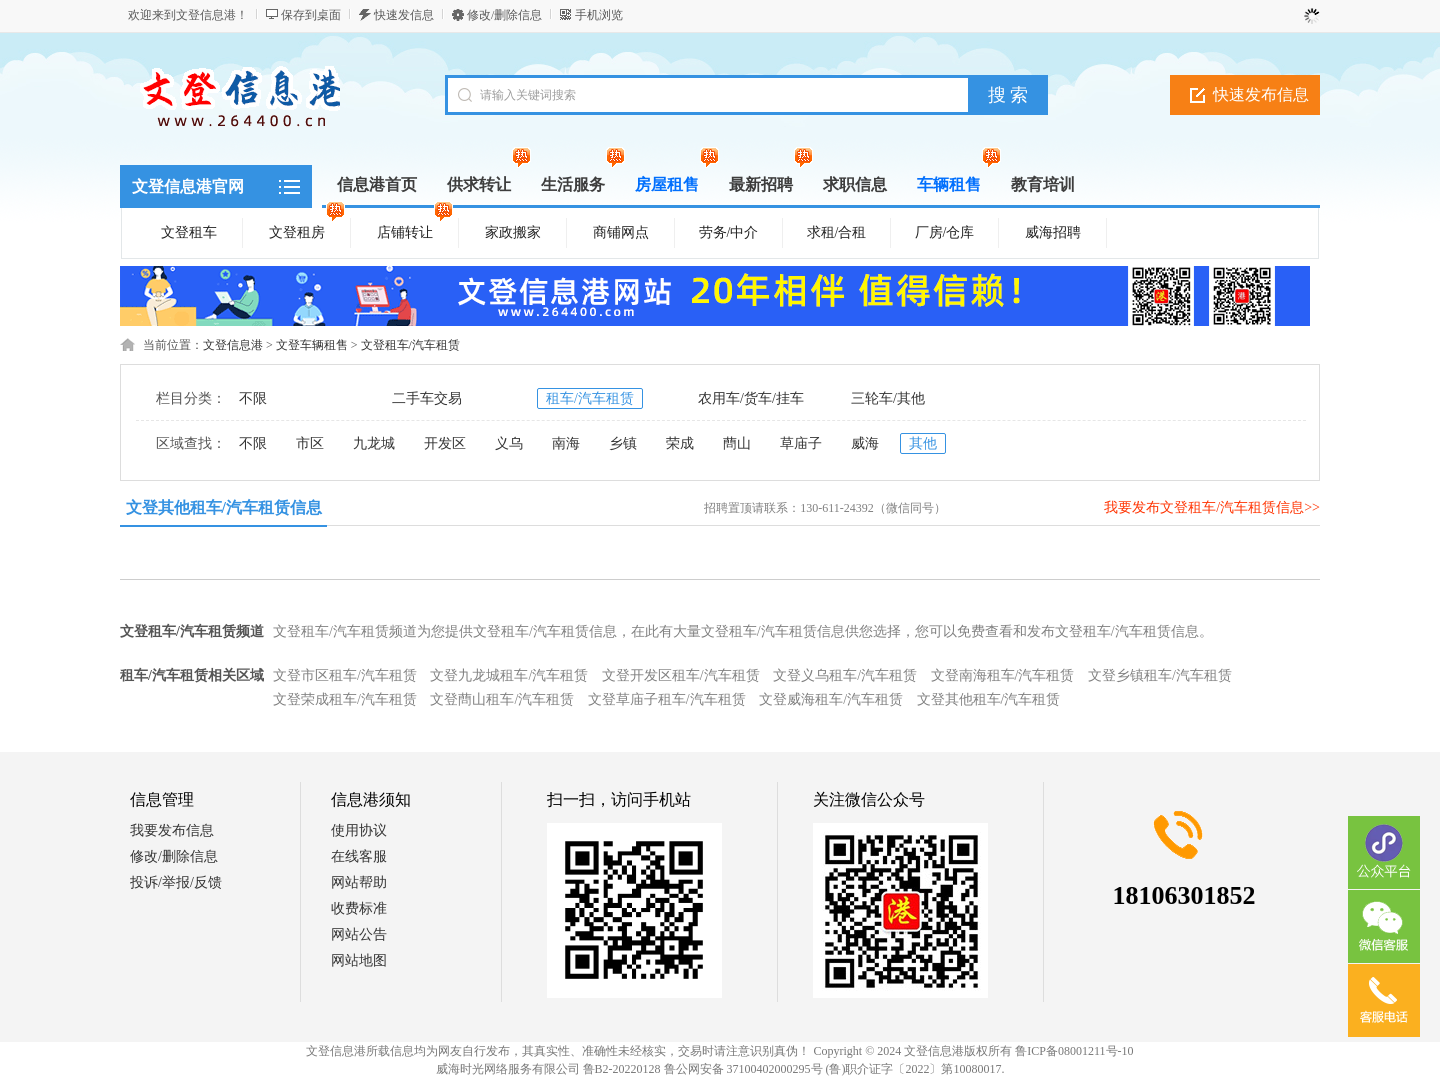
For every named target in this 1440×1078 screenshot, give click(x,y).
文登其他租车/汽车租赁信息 (224, 507)
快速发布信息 (1261, 94)
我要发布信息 (172, 830)
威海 (865, 443)
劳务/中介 (729, 232)
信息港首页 (377, 184)
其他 (923, 443)
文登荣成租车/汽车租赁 (345, 699)
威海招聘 (1053, 232)
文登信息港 (233, 345)
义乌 (509, 443)
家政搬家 (513, 232)
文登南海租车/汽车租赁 (1003, 675)
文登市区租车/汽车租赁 (345, 675)
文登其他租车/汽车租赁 (989, 699)
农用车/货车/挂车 (751, 398)
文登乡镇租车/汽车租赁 (1160, 675)
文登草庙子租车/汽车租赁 (667, 699)
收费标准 (359, 908)
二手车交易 (427, 398)
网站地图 (359, 960)
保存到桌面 (311, 15)
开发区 (445, 443)
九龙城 (374, 443)
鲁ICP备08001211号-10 (1074, 1051)
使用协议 (359, 830)
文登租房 (307, 229)
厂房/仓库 (945, 232)
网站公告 (359, 934)
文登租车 (189, 232)
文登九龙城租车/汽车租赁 (509, 675)
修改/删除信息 (504, 15)
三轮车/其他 (888, 398)
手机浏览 (599, 15)
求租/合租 (837, 232)
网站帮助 (359, 882)
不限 (253, 398)
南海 (566, 443)
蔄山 (737, 443)
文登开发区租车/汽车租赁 (681, 675)
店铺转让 (415, 229)
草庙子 (801, 443)
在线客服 (359, 856)
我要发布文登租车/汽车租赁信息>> (1212, 507)
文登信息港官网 (188, 186)
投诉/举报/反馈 (176, 882)
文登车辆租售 (312, 345)
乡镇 (623, 443)
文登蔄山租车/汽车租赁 (502, 699)
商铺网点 (621, 232)
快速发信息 (404, 15)
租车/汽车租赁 (590, 398)
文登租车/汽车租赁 (410, 345)
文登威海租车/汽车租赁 (831, 699)
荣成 (680, 443)
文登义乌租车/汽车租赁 (845, 675)
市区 (310, 443)
